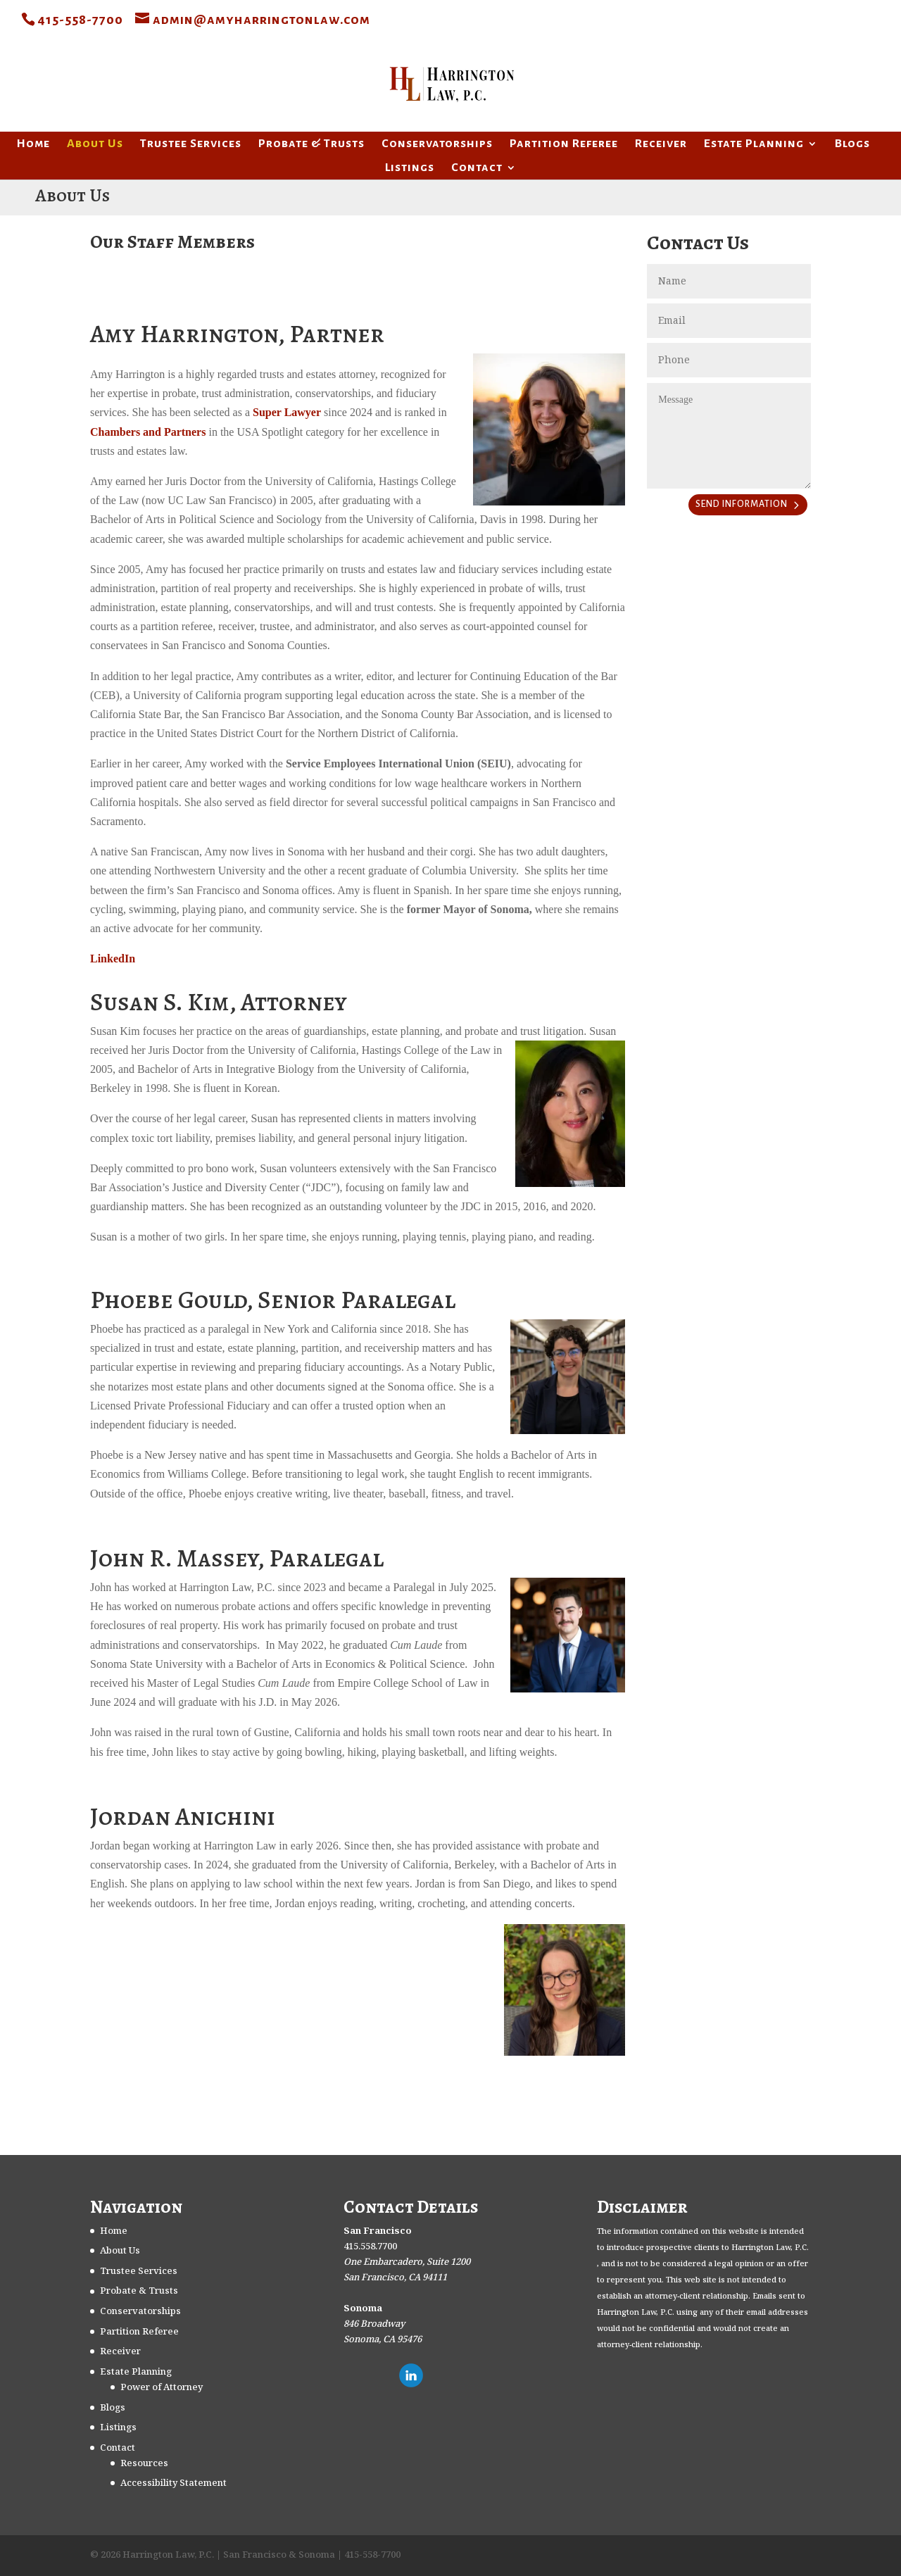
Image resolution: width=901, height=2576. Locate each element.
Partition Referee (564, 143)
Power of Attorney (161, 2387)
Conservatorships (437, 143)
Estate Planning (754, 143)
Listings (409, 167)
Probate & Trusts (311, 143)
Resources (144, 2463)
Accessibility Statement (173, 2483)
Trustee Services (190, 143)
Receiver (661, 143)
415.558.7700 (370, 2246)
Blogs (852, 143)
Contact (477, 167)
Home (33, 143)
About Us (95, 143)
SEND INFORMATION (741, 504)
